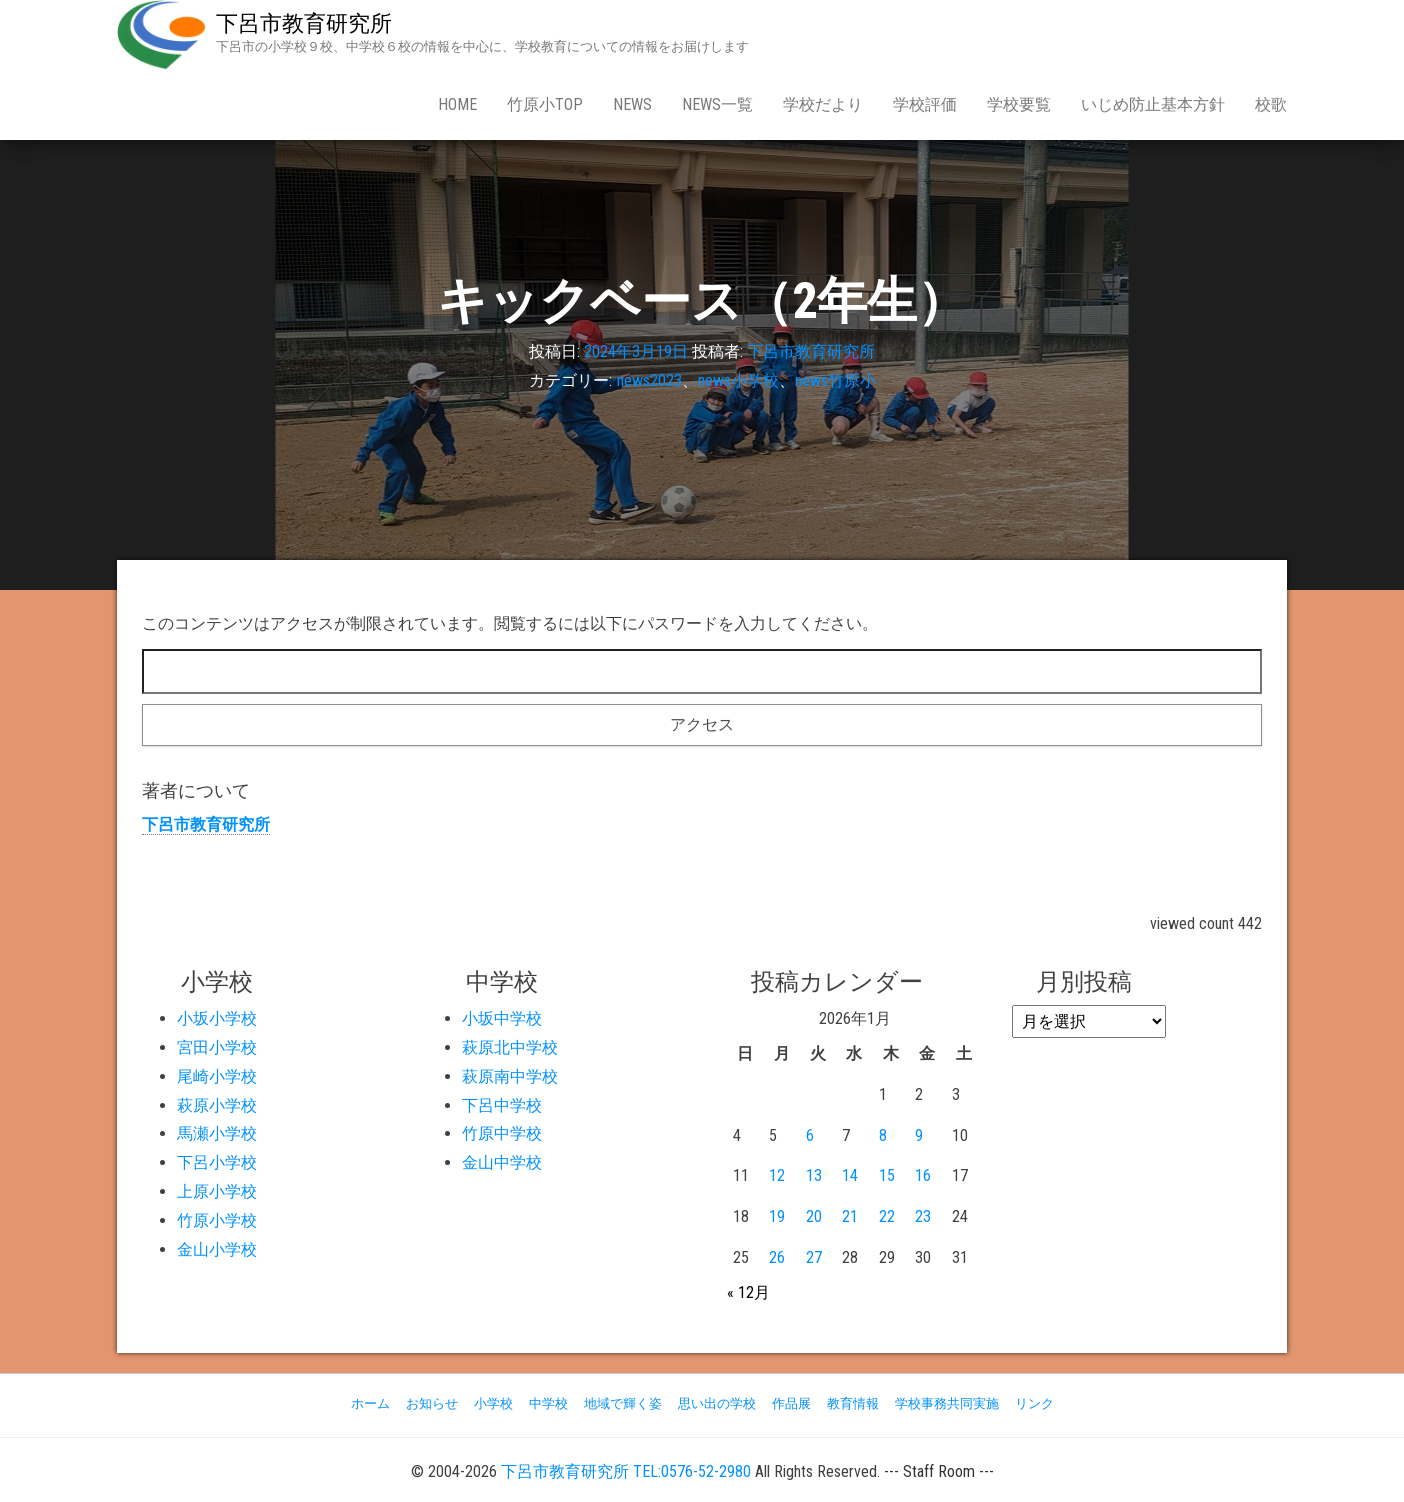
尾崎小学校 (217, 1076)
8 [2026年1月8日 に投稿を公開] (883, 1135)
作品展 (791, 1403)
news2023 (649, 380)
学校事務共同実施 (947, 1403)
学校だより (823, 104)
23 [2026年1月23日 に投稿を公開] (923, 1216)
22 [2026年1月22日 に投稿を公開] (887, 1216)
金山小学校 (217, 1249)
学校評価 (925, 104)
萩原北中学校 (510, 1047)
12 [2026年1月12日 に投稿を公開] (777, 1175)
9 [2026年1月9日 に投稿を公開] (919, 1135)
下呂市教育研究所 (304, 23)
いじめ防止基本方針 (1153, 104)
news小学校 (738, 380)
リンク (1034, 1403)
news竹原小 (835, 380)
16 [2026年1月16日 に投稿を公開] (923, 1175)
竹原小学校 (217, 1220)
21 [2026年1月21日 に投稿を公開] (850, 1216)
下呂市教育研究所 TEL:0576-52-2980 (626, 1471)
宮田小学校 (217, 1047)
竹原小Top (545, 104)
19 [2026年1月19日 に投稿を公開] (777, 1216)
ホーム (370, 1403)
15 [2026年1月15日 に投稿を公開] (887, 1175)
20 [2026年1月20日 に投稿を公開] (814, 1216)
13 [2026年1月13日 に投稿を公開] (814, 1175)
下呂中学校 (502, 1105)
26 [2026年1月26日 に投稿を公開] (777, 1257)
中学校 (548, 1403)
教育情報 (853, 1403)
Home (457, 104)
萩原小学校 (217, 1105)
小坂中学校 (502, 1018)
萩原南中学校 (510, 1076)
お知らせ (432, 1403)
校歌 (1271, 104)
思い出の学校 (717, 1403)
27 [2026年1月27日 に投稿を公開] (814, 1257)
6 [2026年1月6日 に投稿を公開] (810, 1135)
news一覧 (717, 104)
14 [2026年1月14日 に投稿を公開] (850, 1175)
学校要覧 (1019, 104)
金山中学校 (502, 1162)
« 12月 (748, 1292)
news (632, 104)
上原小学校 (217, 1191)
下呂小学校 (217, 1162)
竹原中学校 (502, 1133)
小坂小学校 (217, 1018)
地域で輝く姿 (623, 1403)
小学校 (493, 1403)
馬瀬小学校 (217, 1133)
